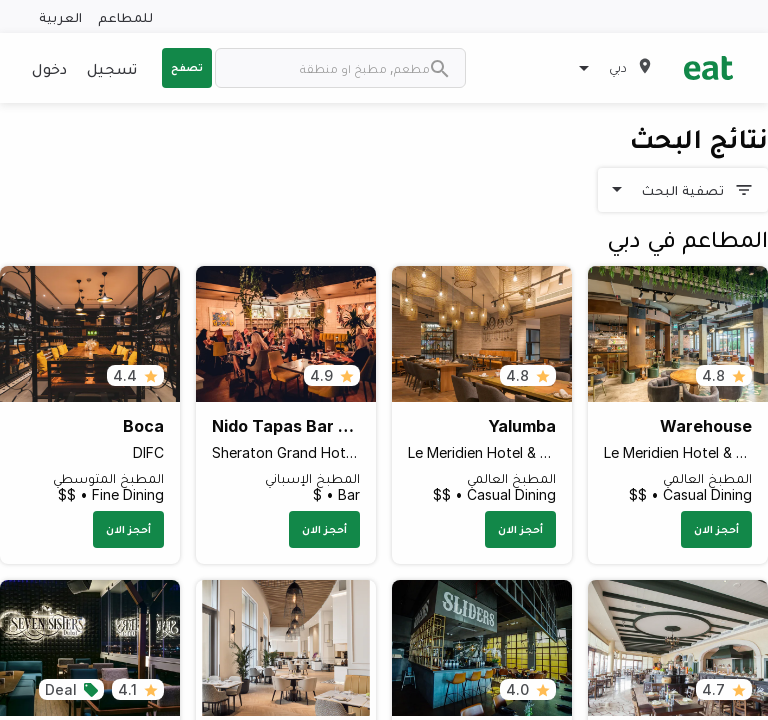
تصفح (187, 67)
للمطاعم (125, 16)
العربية (60, 16)
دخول (49, 68)
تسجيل (112, 68)
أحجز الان (716, 529)
